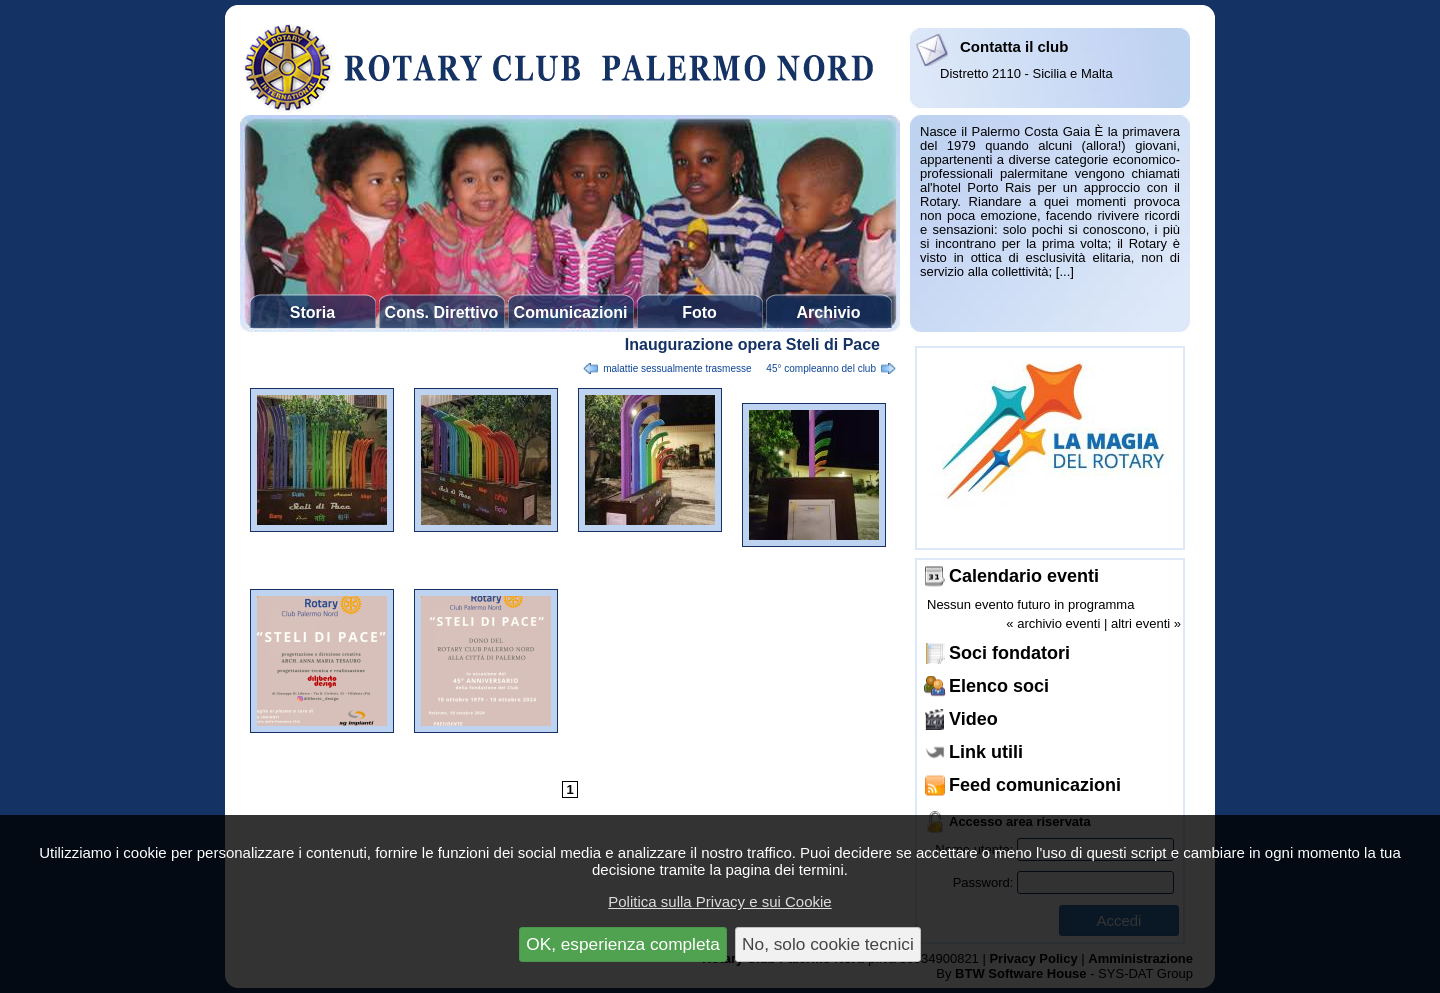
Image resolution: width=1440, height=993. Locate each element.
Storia (312, 312)
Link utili (986, 752)
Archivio (828, 312)
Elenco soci (999, 686)
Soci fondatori (1009, 653)
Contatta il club (1014, 46)
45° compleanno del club (821, 368)
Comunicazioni (571, 312)
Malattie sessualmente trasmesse (677, 368)
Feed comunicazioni (1035, 785)
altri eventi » (1146, 623)
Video (973, 719)
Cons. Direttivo (442, 312)
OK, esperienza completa (623, 944)
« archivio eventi (1053, 623)
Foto (699, 312)
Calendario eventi (1024, 576)
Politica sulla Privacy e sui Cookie (719, 901)
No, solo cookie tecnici (828, 944)
